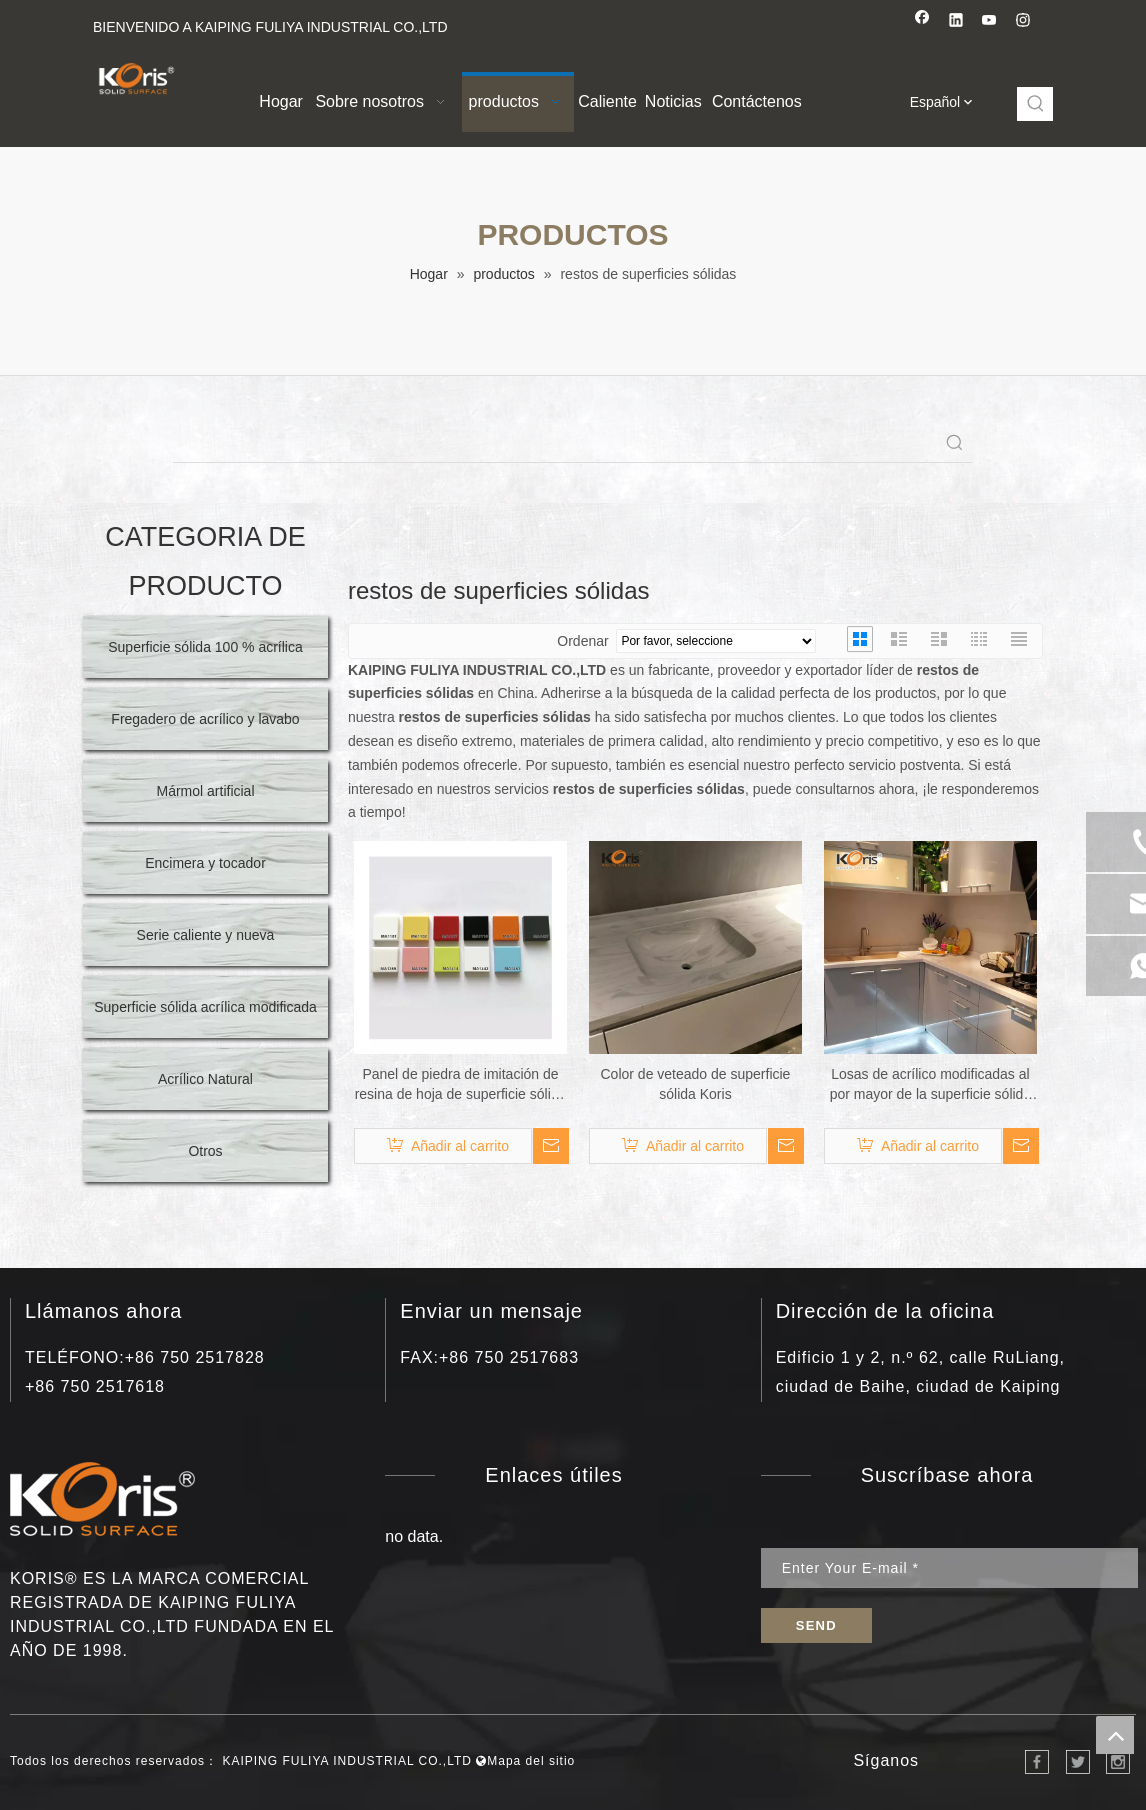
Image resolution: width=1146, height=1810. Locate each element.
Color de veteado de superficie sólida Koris (696, 1084)
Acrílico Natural (205, 1079)
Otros (205, 1151)
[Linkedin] (956, 22)
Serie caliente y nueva (206, 935)
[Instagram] (1023, 22)
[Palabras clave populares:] (1036, 104)
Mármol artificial (205, 791)
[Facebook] (922, 22)
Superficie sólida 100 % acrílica (205, 647)
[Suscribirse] (816, 1625)
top (1115, 1735)
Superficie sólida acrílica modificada (205, 1007)
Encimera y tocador (205, 863)
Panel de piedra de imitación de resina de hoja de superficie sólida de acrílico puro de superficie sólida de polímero (461, 1085)
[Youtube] (989, 22)
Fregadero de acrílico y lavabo (205, 719)
